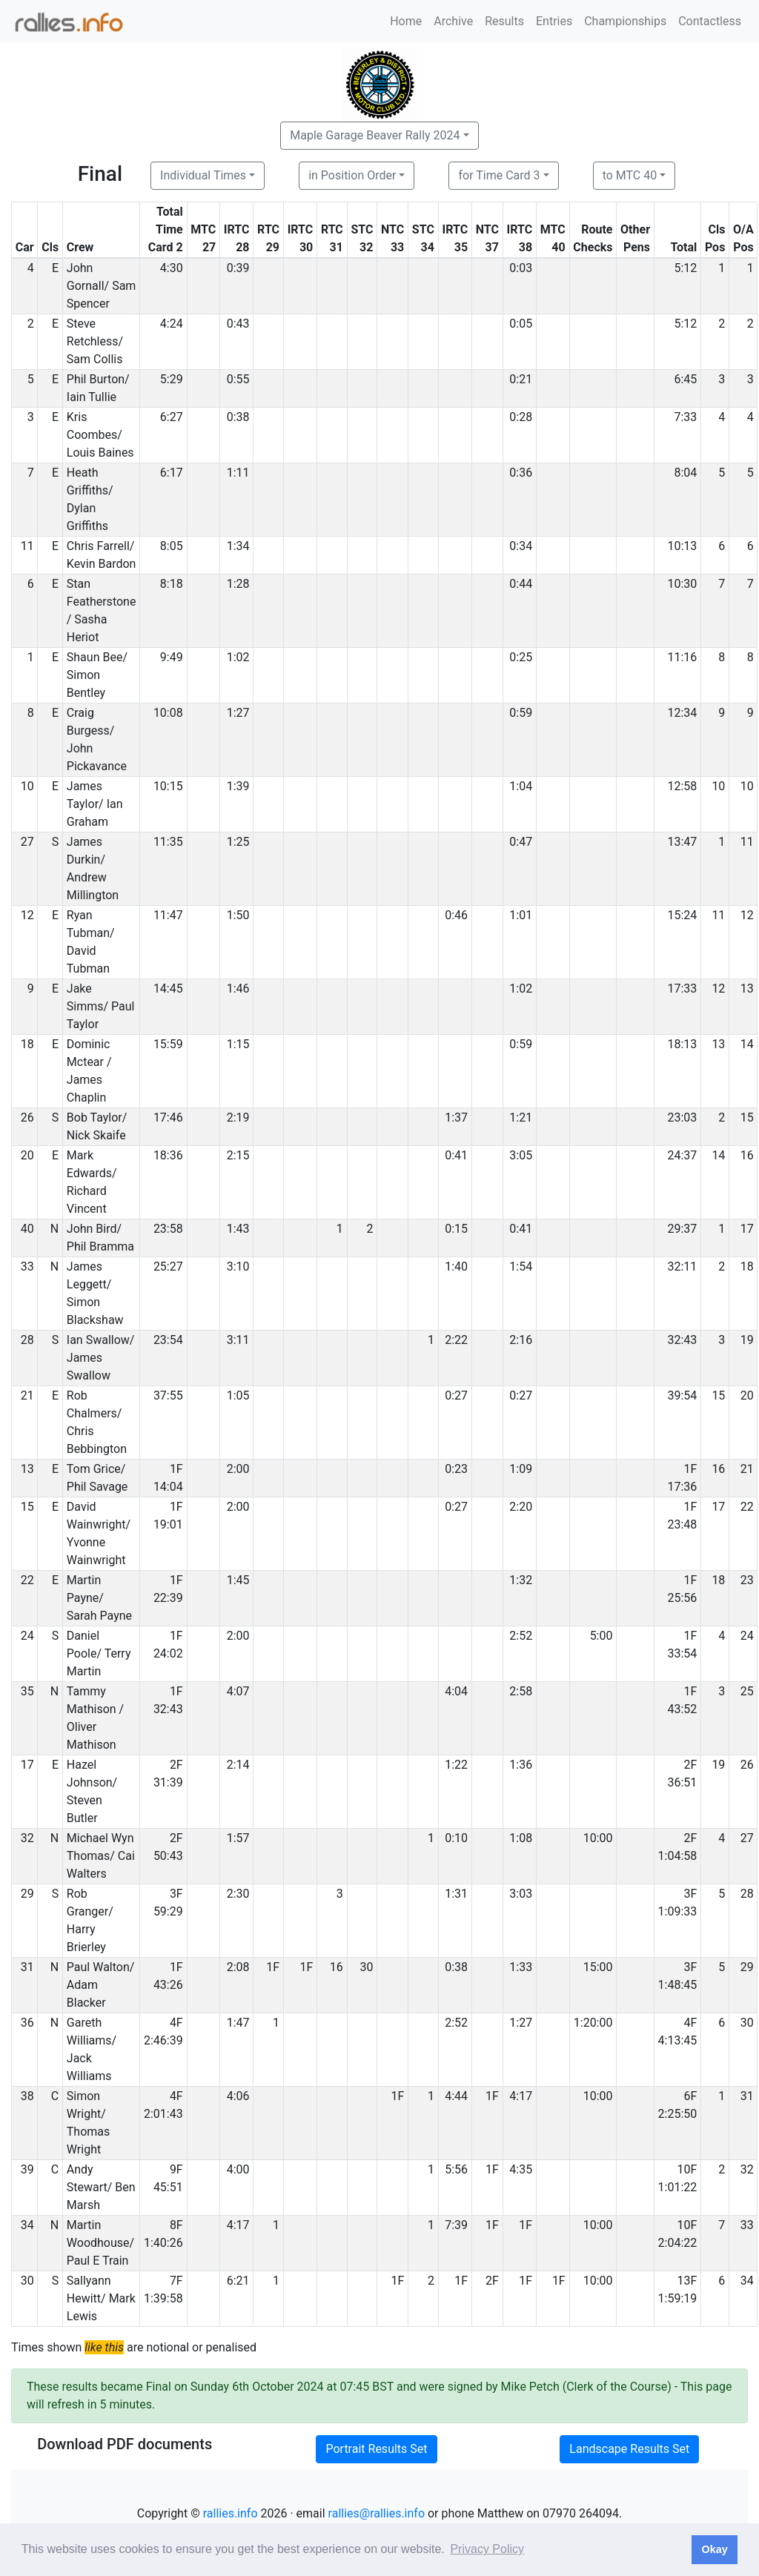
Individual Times (203, 175)
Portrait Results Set (376, 2449)
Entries (554, 21)
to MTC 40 (630, 175)
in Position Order (352, 175)
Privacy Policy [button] (487, 2549)
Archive (453, 21)
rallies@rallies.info (376, 2513)
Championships (625, 21)
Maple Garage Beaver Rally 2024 (375, 135)
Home (406, 21)
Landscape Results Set (629, 2449)
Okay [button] (714, 2549)
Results (504, 21)
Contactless (709, 21)
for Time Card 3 (499, 175)
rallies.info (230, 2513)
